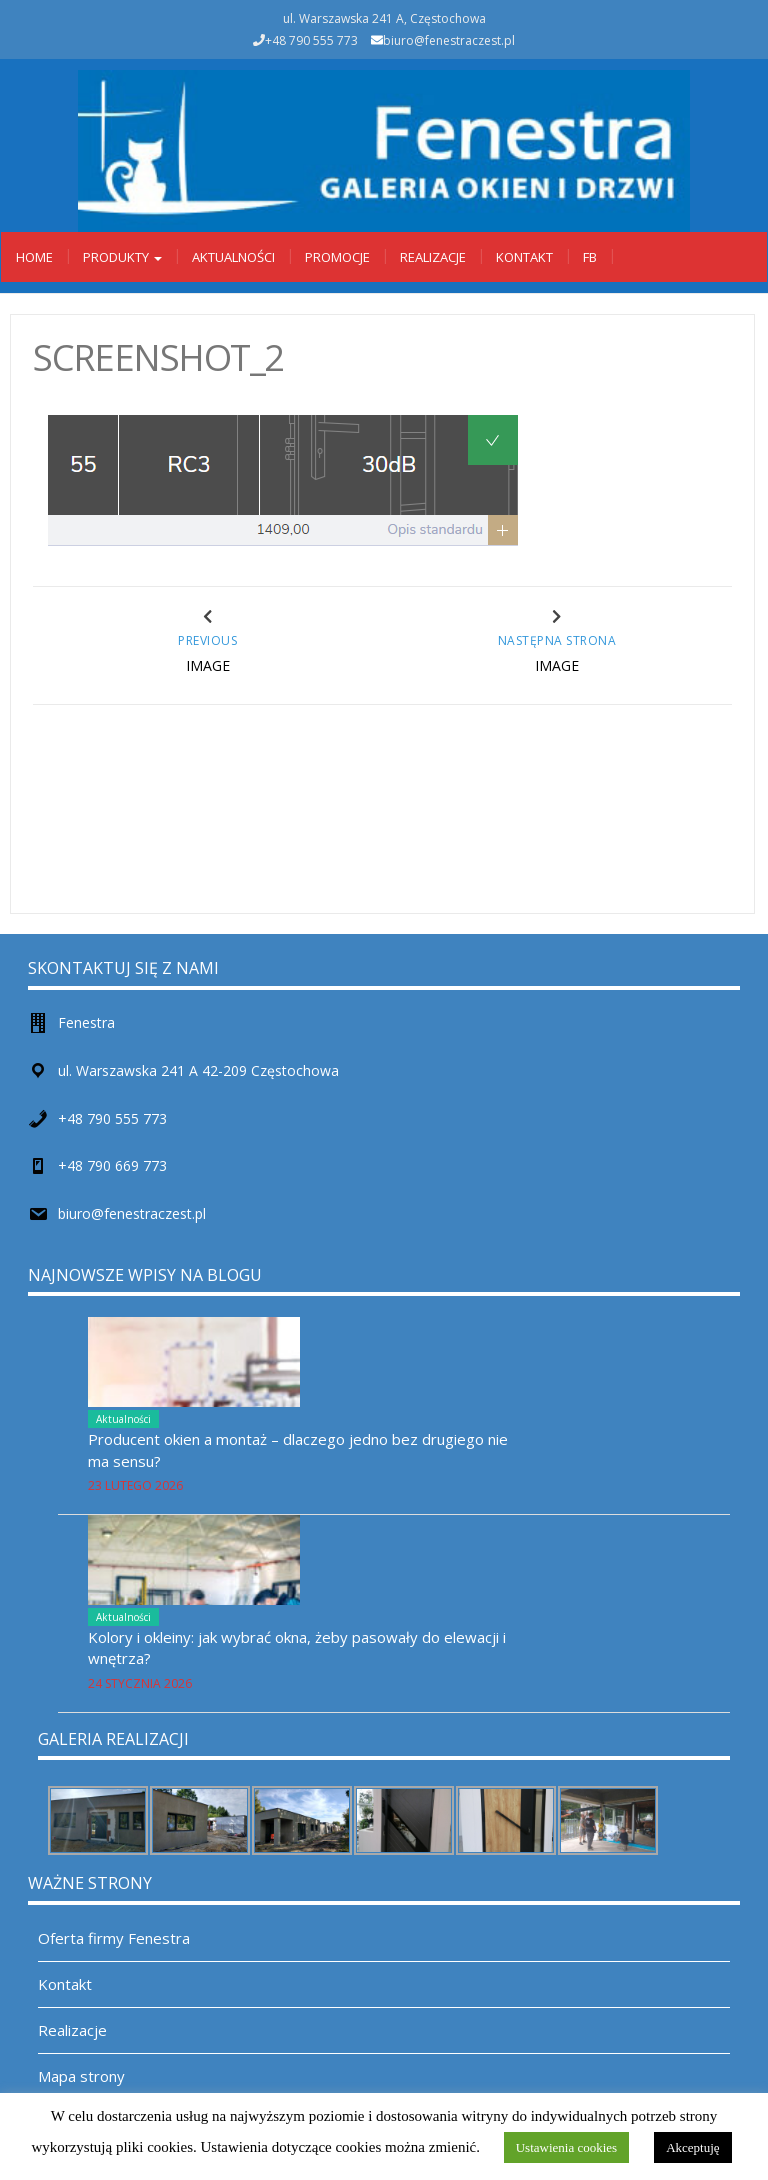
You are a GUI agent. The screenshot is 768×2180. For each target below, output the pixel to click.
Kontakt (524, 257)
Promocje (337, 257)
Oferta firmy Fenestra (114, 1938)
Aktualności (233, 257)
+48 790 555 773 (112, 1118)
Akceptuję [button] (692, 2147)
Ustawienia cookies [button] (566, 2147)
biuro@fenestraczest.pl (449, 40)
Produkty (122, 257)
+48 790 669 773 (112, 1165)
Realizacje (433, 257)
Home (34, 257)
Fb (590, 257)
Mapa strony (81, 2076)
